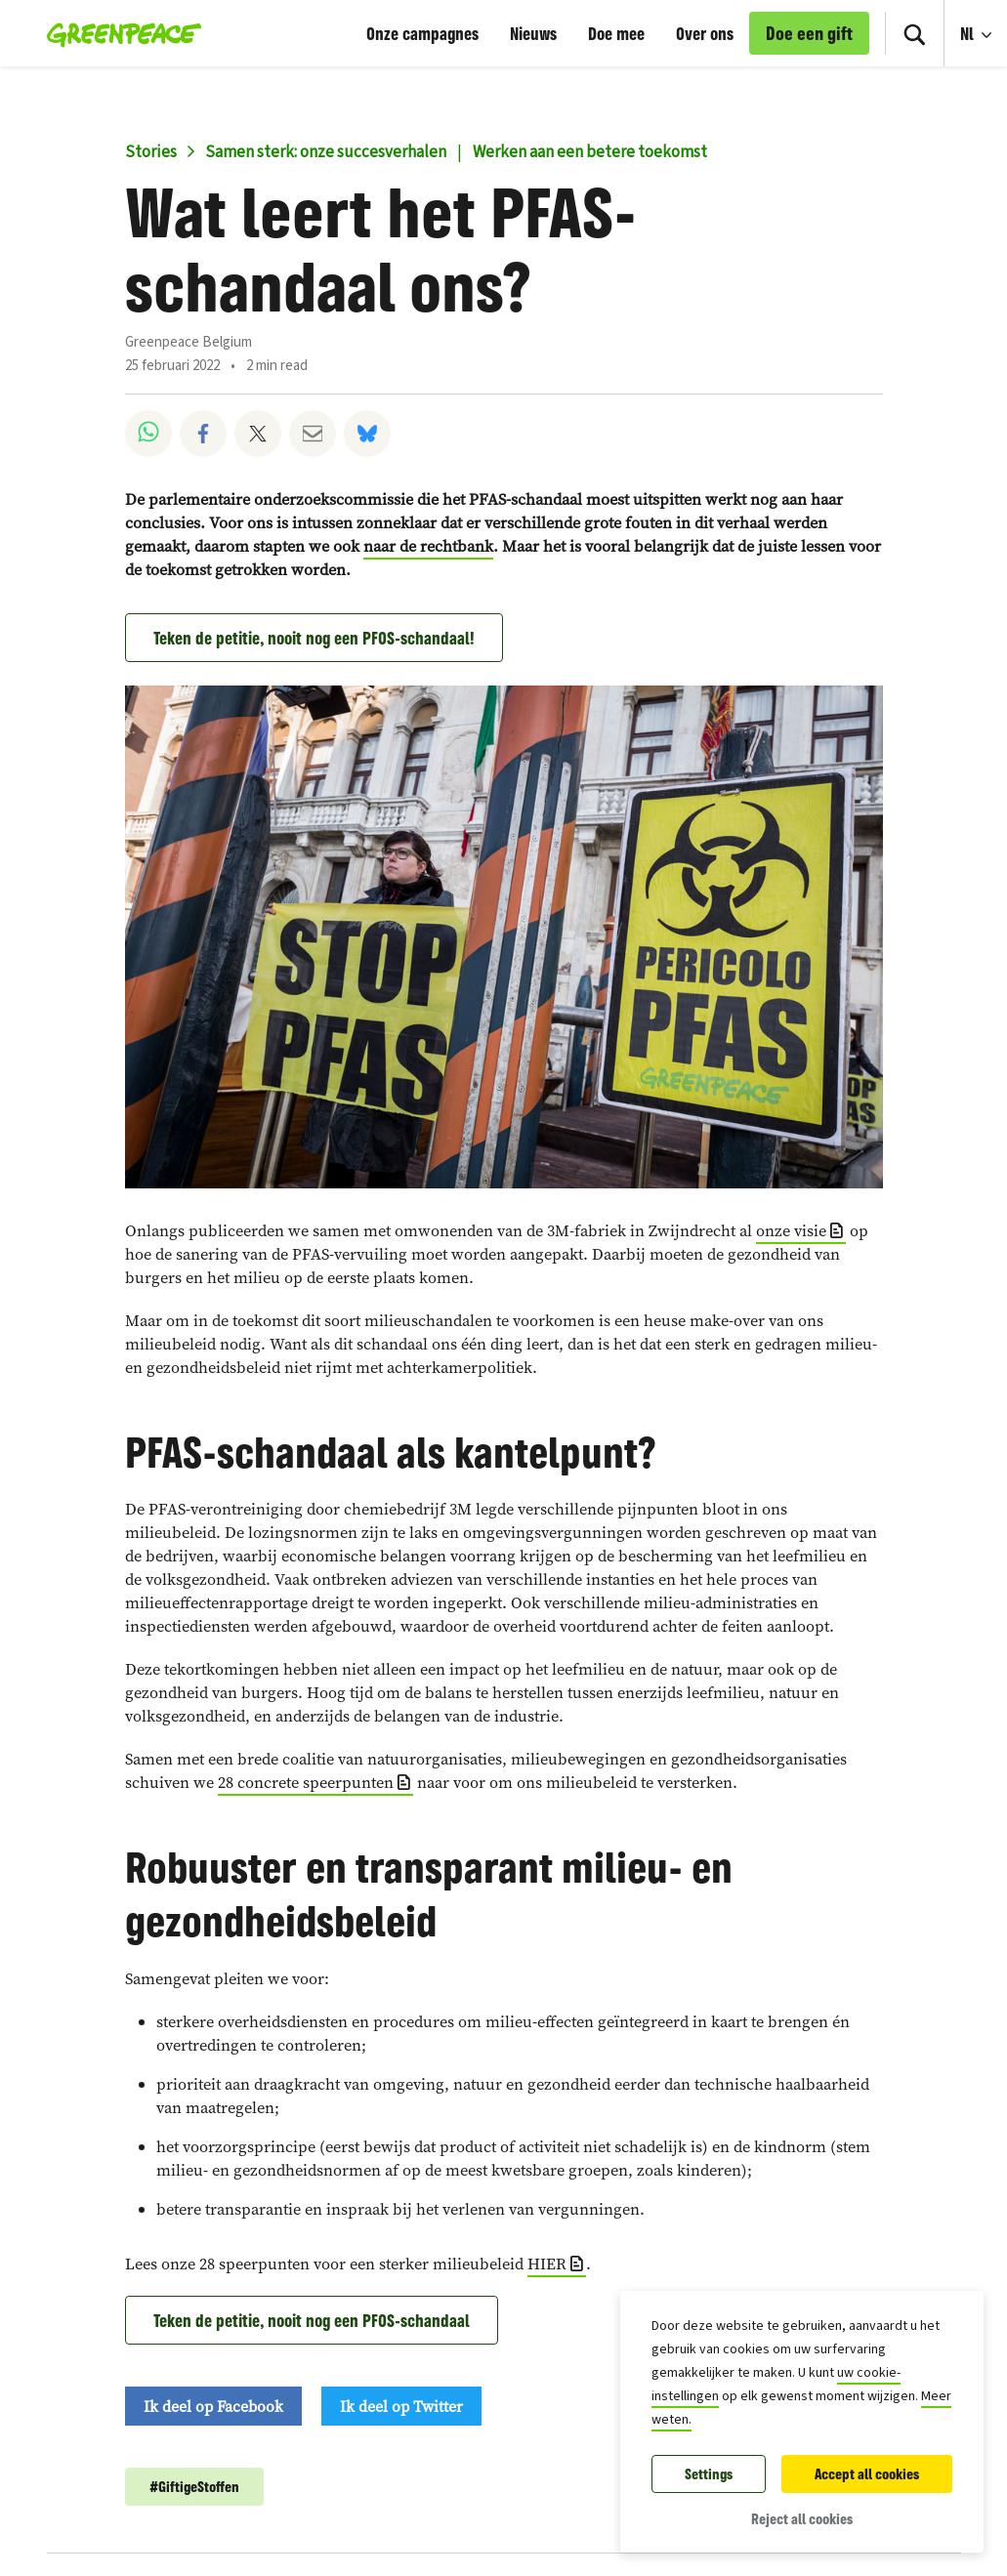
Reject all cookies (802, 2519)
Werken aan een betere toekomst (590, 152)
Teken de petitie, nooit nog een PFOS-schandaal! (314, 637)
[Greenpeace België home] (118, 33)
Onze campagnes (422, 33)
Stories (151, 152)
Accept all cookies (867, 2474)
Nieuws (533, 33)
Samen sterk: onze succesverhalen (325, 152)
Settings (709, 2474)
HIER (546, 2264)
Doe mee (616, 33)
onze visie (791, 1231)
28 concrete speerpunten (306, 1782)
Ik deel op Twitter (401, 2406)
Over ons (705, 33)
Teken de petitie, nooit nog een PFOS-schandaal (311, 2320)
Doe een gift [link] (809, 33)
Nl (969, 33)
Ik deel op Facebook (213, 2406)
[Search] (914, 33)
